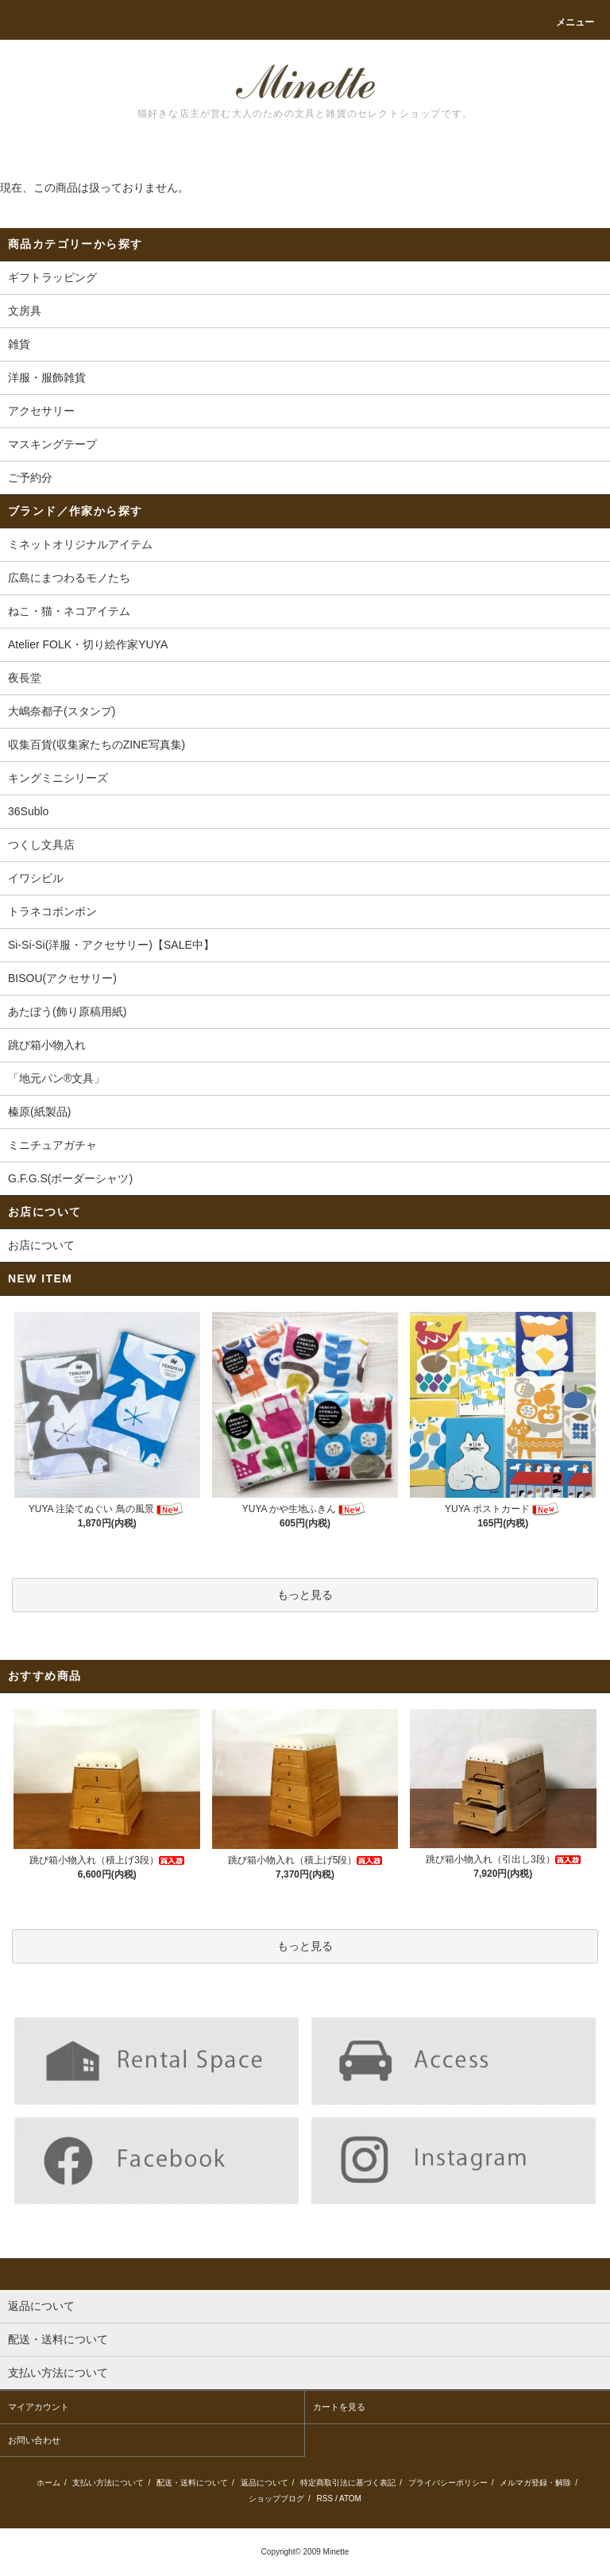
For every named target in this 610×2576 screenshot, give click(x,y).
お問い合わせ (34, 2440)
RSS (325, 2498)
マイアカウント (38, 2407)
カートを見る (339, 2407)
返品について (264, 2482)
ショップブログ (276, 2498)
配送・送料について (192, 2482)
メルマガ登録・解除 (535, 2482)
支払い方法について (108, 2482)
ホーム (48, 2482)
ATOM (350, 2498)
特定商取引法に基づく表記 (348, 2482)
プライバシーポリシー (448, 2482)
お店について (41, 1245)
